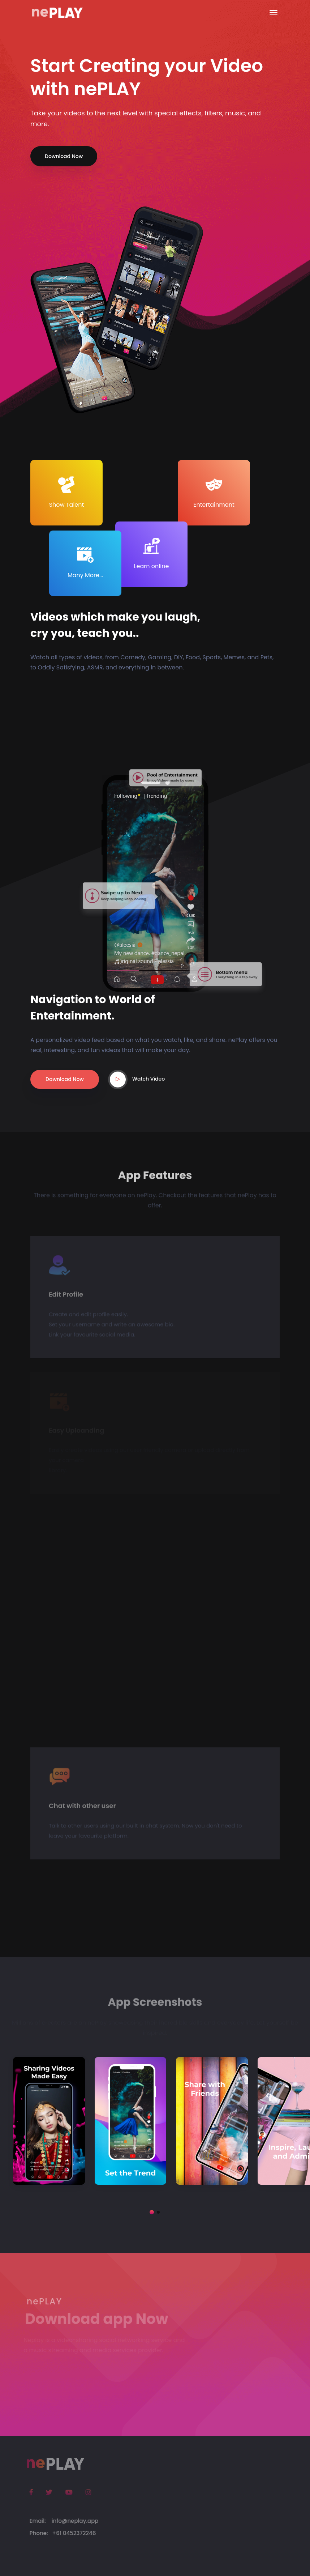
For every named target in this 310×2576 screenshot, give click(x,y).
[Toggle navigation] (273, 12)
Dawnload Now (65, 1079)
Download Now (64, 156)
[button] (151, 2212)
